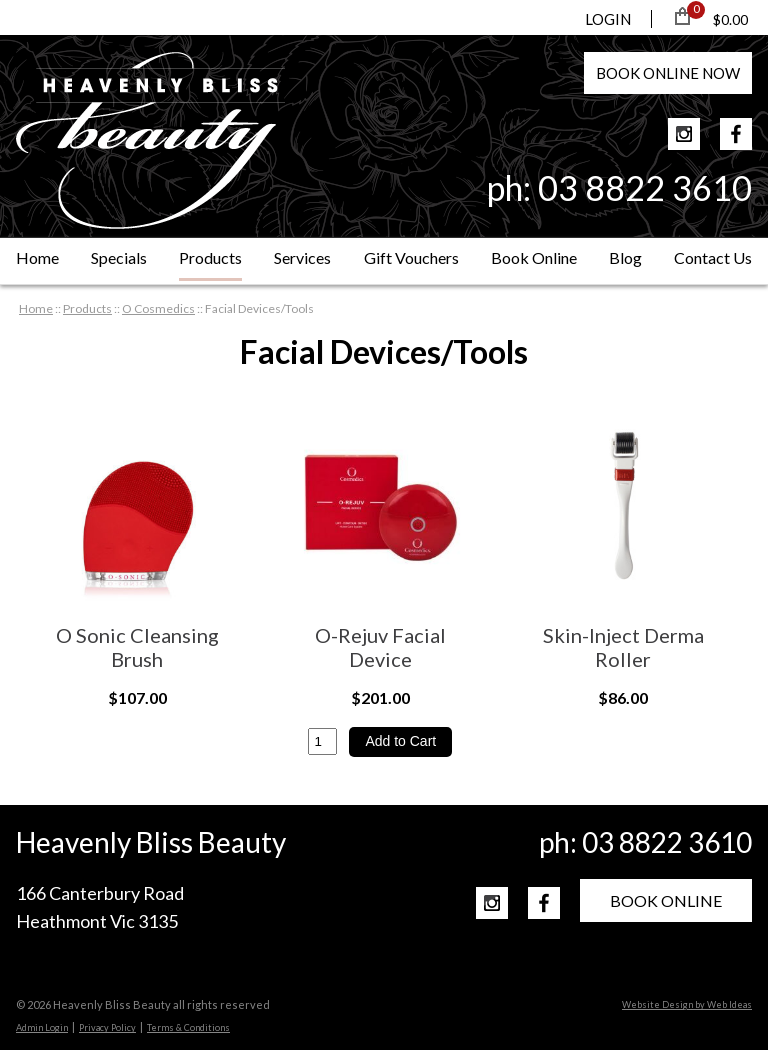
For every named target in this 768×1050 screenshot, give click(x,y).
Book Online (534, 257)
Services (302, 257)
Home (37, 257)
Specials (119, 257)
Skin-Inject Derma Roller (623, 647)
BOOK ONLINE (666, 900)
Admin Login (42, 1027)
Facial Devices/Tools (259, 308)
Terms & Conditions (188, 1027)
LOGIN (608, 19)
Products (210, 257)
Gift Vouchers (411, 257)
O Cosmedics (158, 308)
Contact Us (713, 257)
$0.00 (730, 19)
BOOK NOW (668, 73)
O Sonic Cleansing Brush (137, 647)
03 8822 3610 (645, 187)
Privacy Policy (107, 1027)
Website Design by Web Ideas (687, 1004)
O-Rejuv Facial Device (380, 647)
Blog (625, 257)
